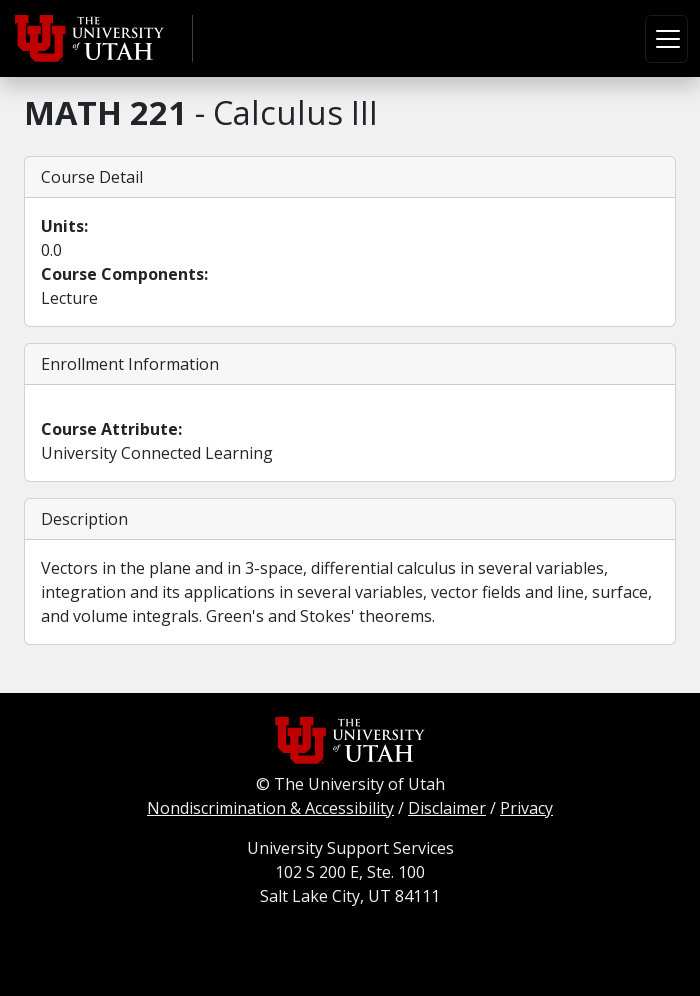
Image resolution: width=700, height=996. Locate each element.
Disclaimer (447, 808)
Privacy (526, 808)
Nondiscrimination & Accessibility (270, 808)
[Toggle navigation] (666, 39)
